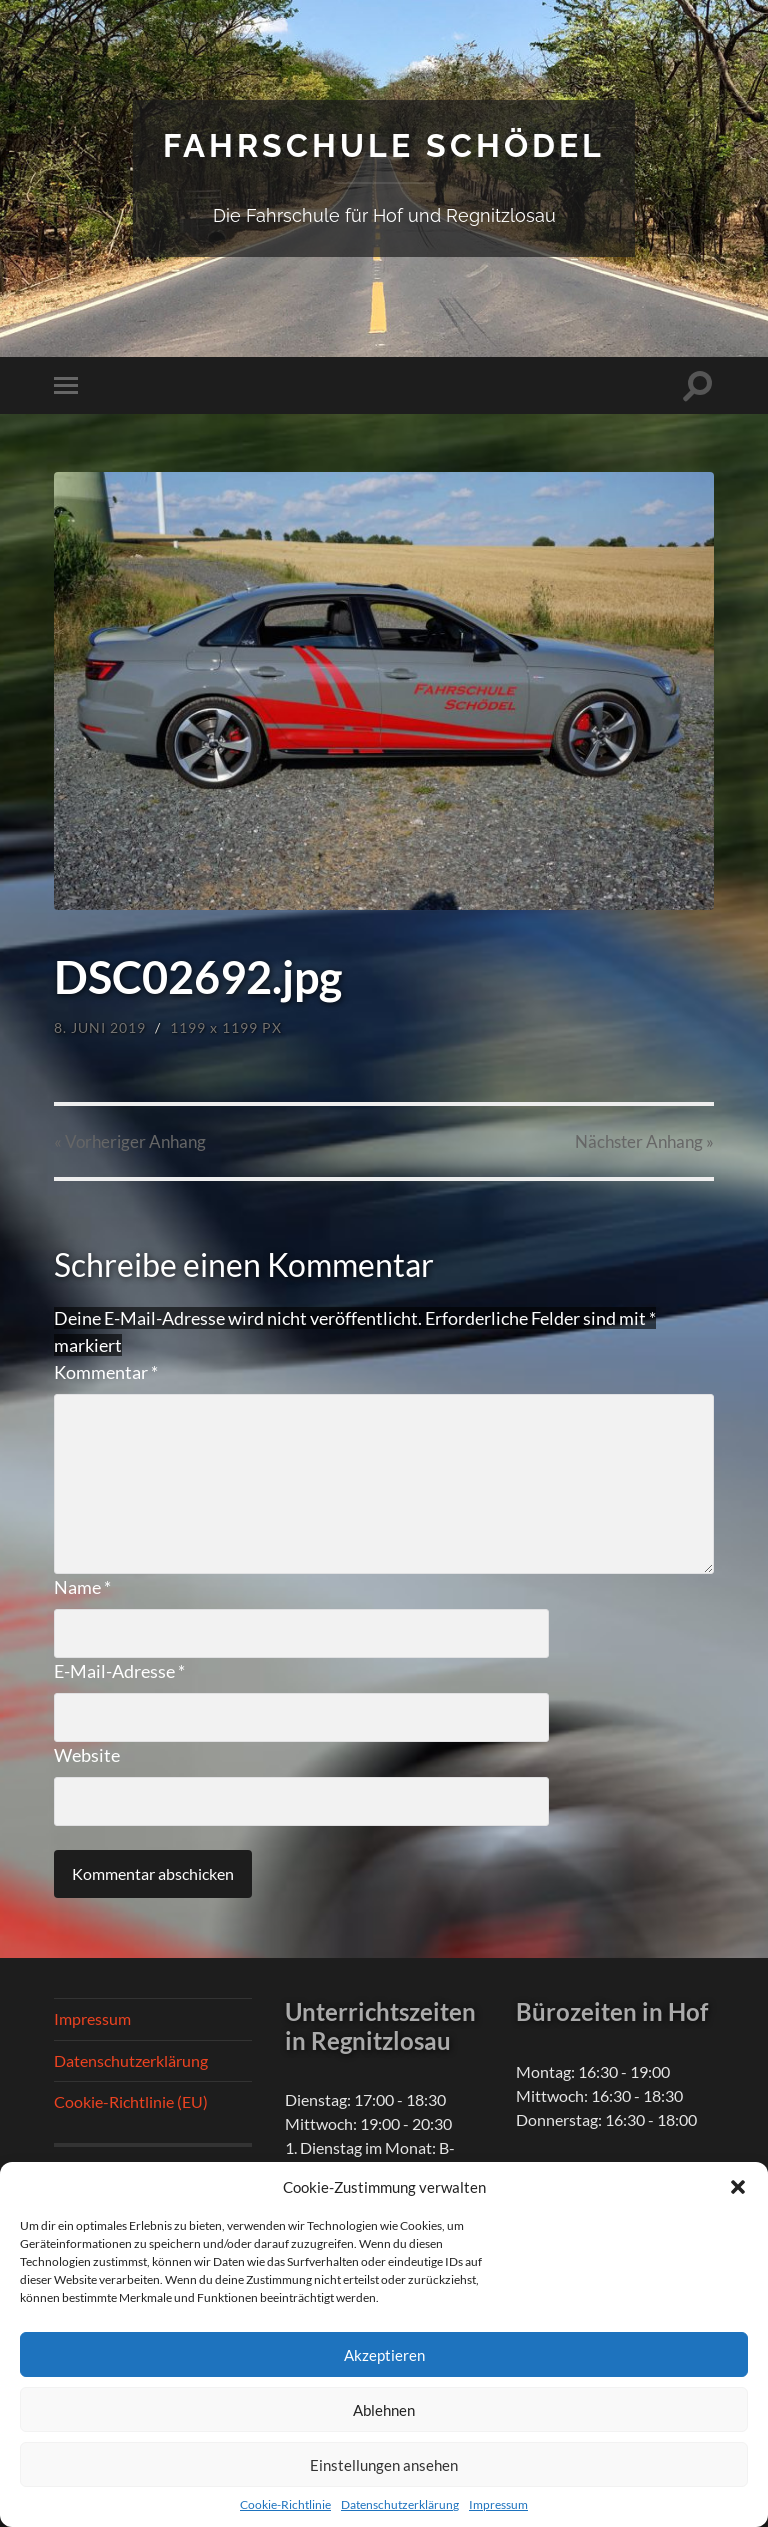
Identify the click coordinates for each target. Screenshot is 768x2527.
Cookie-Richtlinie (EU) (131, 2101)
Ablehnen (384, 2410)
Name (82, 1587)
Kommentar (106, 1372)
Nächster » (644, 1141)
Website (87, 1755)
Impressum (498, 2504)
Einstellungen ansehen (384, 2465)
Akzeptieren (384, 2355)
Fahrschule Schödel (384, 145)
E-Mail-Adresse (119, 1671)
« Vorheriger (130, 1141)
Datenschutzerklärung (400, 2504)
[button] (738, 2187)
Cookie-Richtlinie (285, 2504)
